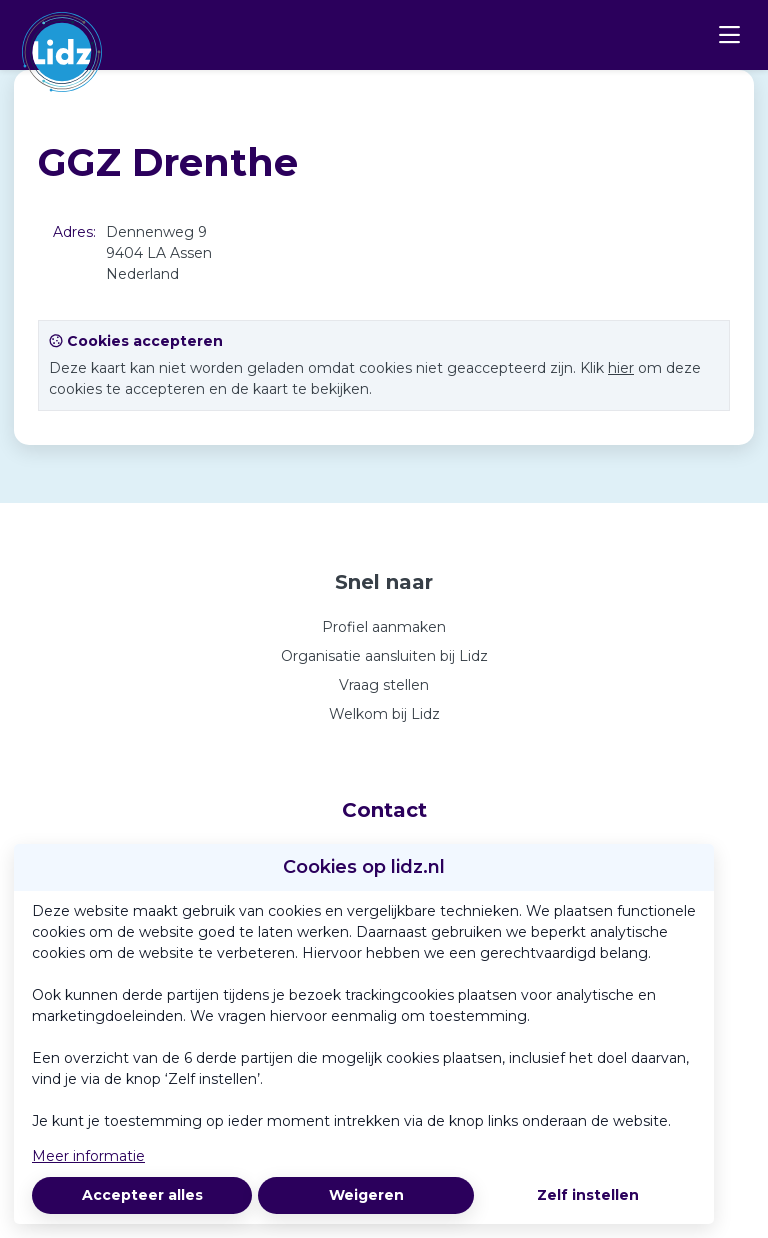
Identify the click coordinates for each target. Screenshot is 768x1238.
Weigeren (366, 1195)
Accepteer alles (142, 1195)
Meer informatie (88, 1156)
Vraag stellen (384, 685)
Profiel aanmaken (384, 627)
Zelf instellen (588, 1195)
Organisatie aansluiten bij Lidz (384, 656)
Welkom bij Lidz (384, 714)
